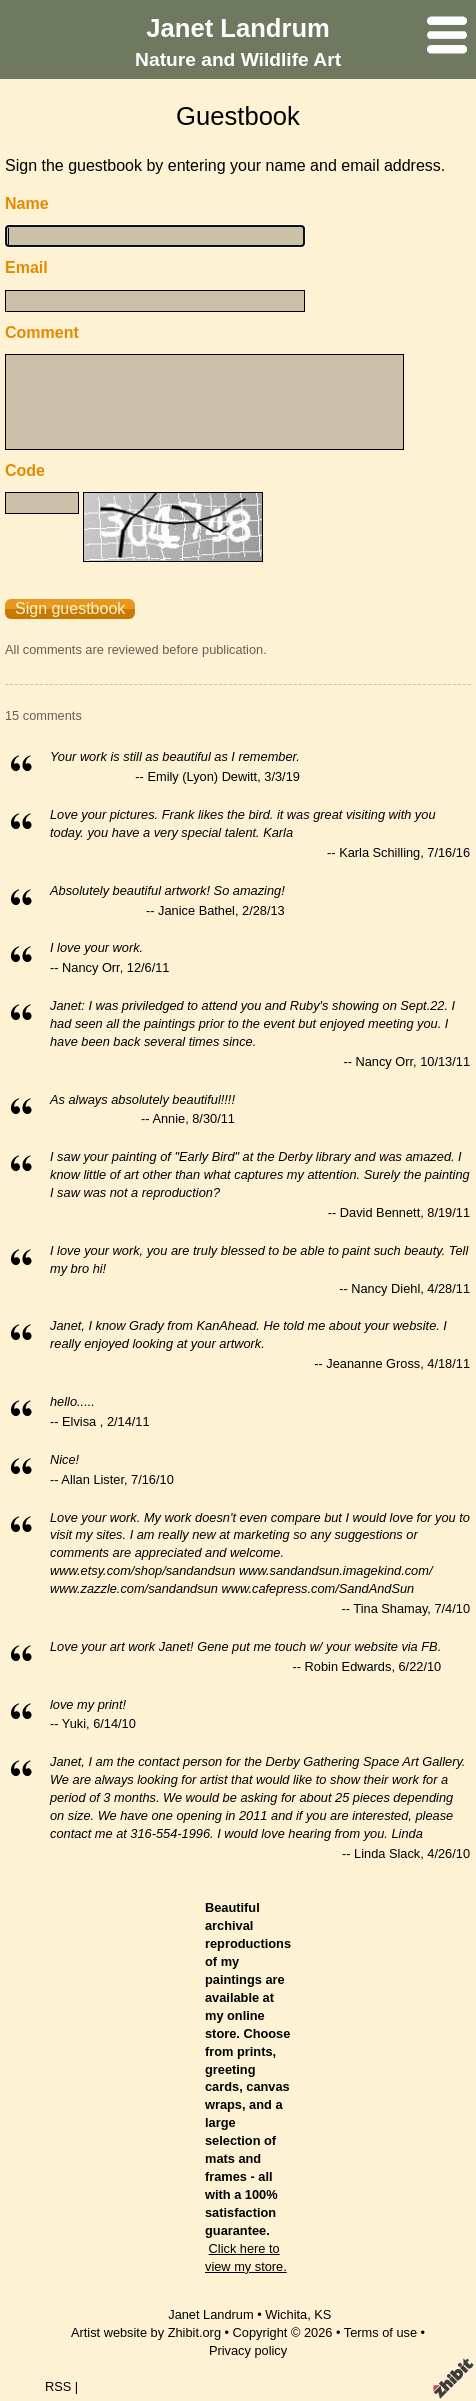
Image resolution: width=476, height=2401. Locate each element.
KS (322, 2314)
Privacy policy (248, 2350)
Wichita (286, 2314)
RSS (58, 2386)
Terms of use (380, 2332)
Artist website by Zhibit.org (146, 2332)
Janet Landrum (237, 28)
